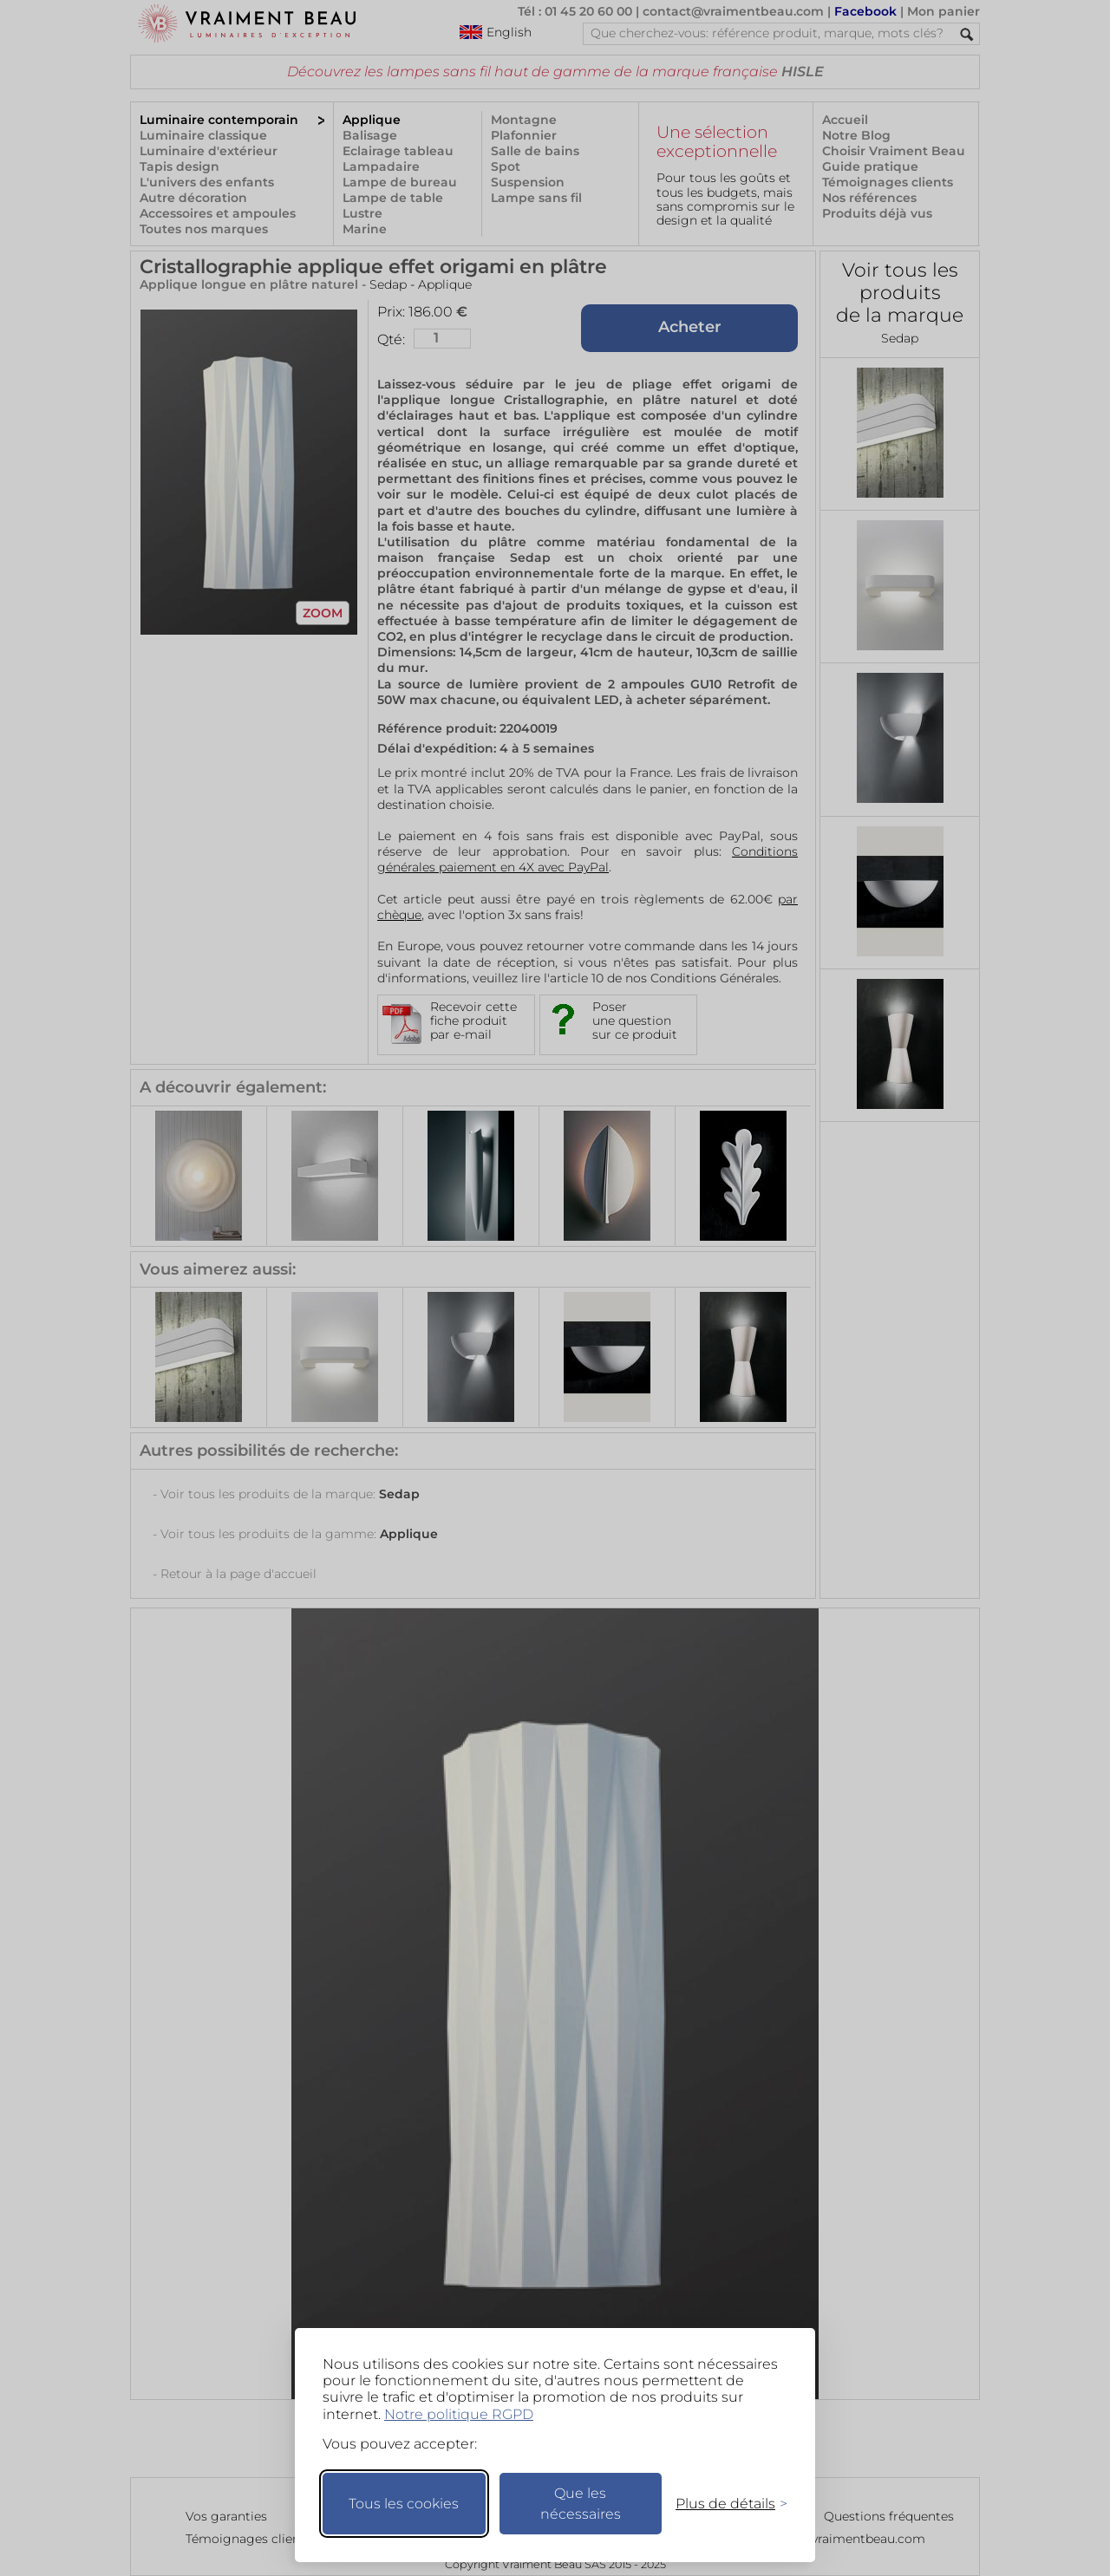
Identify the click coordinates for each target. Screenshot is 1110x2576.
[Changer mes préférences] (723, 2503)
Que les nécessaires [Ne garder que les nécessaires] (580, 2503)
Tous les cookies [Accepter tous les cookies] (404, 2503)
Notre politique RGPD (458, 2414)
